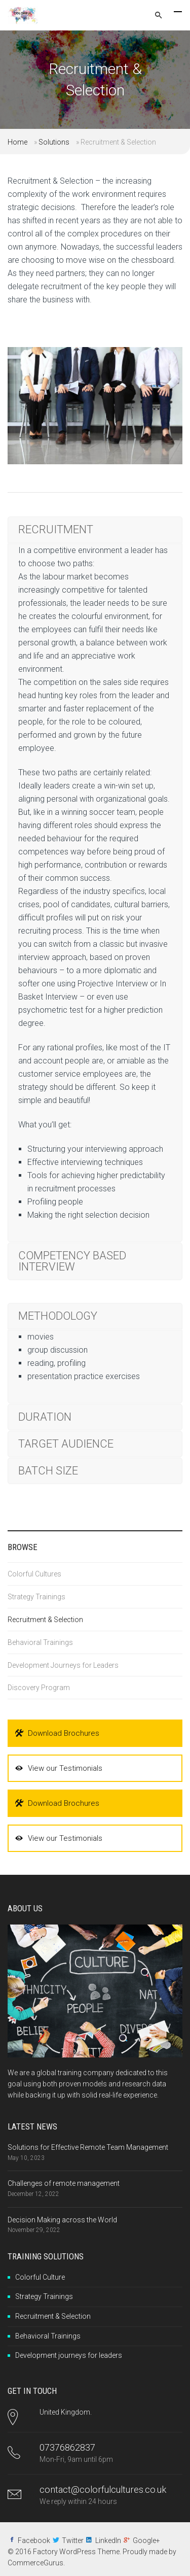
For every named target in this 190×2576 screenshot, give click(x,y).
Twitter (73, 2540)
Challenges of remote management (64, 2183)
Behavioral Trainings (40, 1642)
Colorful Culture (40, 2277)
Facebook (34, 2540)
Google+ (146, 2540)
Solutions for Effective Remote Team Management (88, 2147)
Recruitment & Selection (45, 1620)
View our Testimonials (58, 1768)
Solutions (54, 142)
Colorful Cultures (34, 1574)
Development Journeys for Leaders (63, 1665)
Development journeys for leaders (68, 2355)
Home (17, 142)
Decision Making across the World (62, 2220)
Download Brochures (57, 1733)
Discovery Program (39, 1688)
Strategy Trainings (36, 1597)
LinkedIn (108, 2540)
